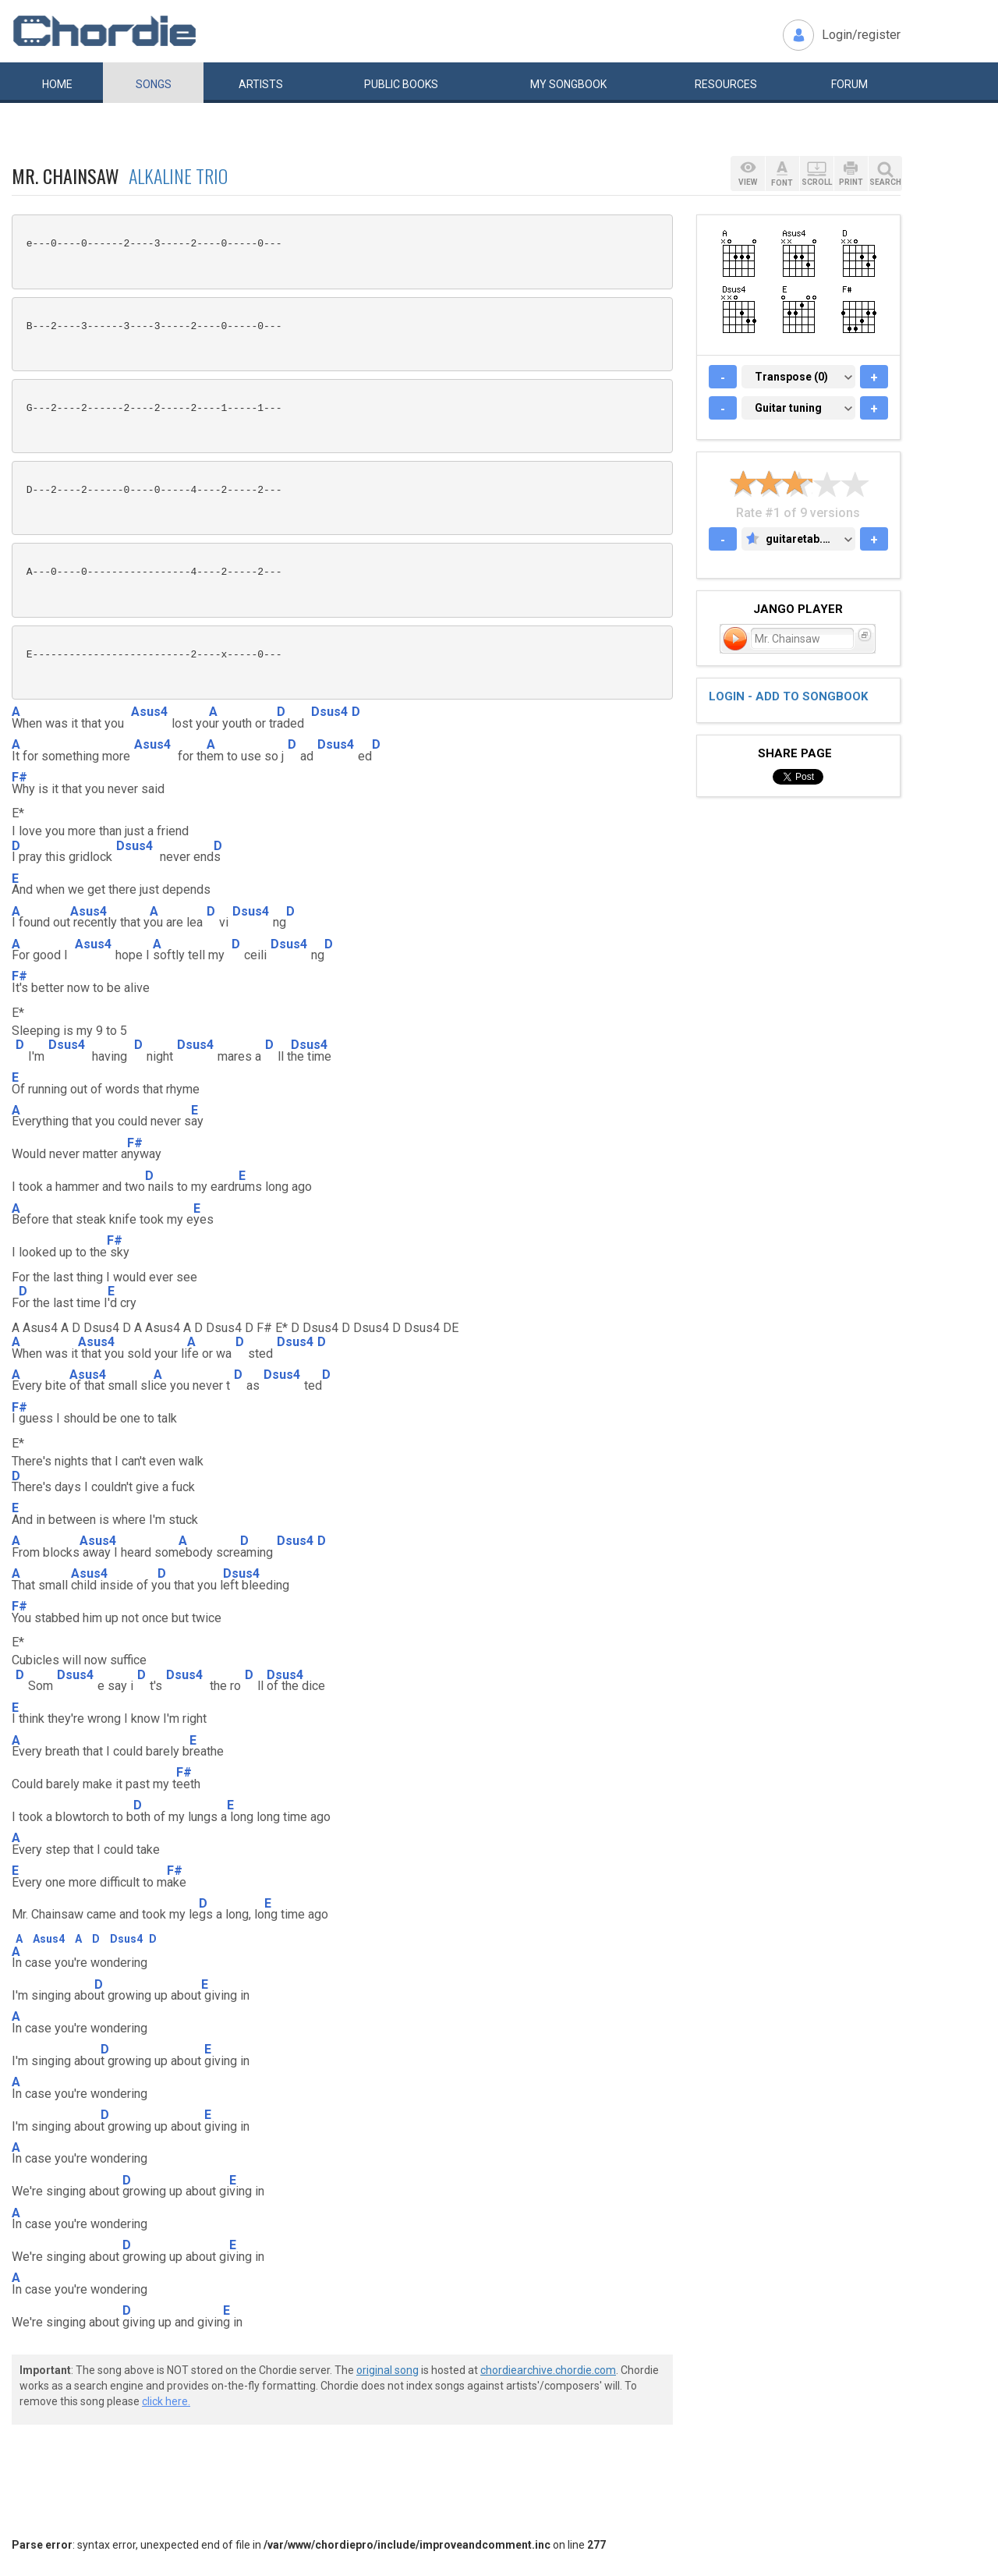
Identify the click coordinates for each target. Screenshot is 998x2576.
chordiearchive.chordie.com (548, 2370)
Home (57, 84)
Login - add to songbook (788, 696)
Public (401, 84)
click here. (166, 2401)
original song (387, 2370)
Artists (261, 84)
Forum (849, 84)
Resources (726, 84)
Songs (154, 84)
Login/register (861, 34)
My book (568, 84)
